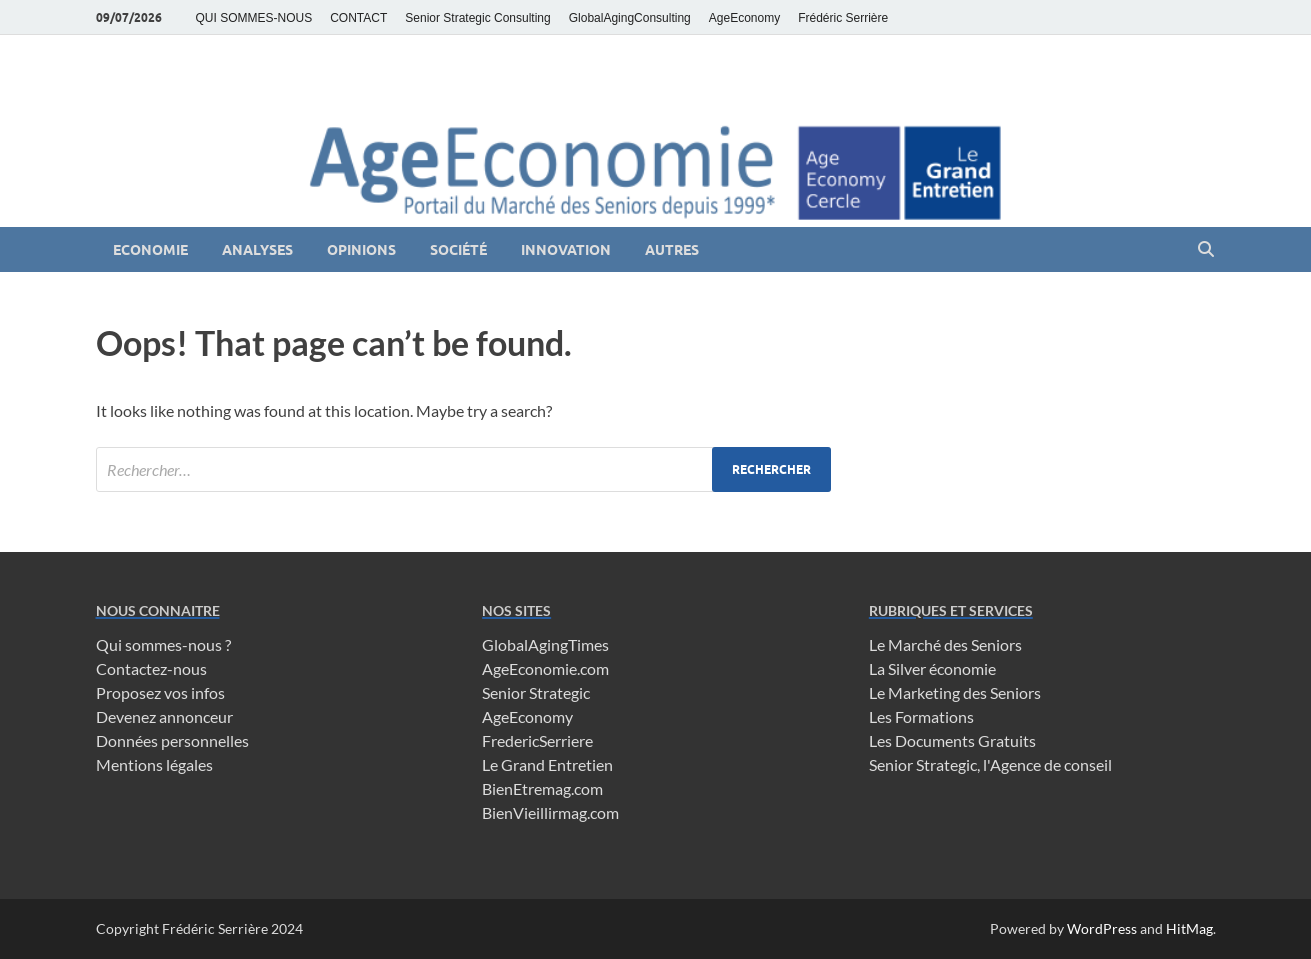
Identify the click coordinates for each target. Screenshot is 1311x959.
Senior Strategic (536, 692)
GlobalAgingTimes (545, 644)
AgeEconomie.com (545, 668)
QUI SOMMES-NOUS (254, 18)
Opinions (361, 250)
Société (458, 250)
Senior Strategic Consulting (477, 18)
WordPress (1102, 928)
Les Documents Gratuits (952, 740)
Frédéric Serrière (843, 18)
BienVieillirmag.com (550, 812)
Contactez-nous (151, 668)
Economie (150, 250)
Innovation (566, 250)
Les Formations (921, 716)
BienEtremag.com (542, 788)
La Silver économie (932, 668)
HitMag (1189, 928)
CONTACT (358, 18)
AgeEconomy (744, 18)
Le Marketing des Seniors (955, 692)
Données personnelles (172, 740)
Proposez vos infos (160, 692)
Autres (672, 250)
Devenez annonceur (164, 716)
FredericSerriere (537, 740)
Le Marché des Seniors (945, 644)
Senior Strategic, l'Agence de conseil (990, 764)
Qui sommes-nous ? (163, 644)
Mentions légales (154, 764)
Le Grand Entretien (547, 764)
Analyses (257, 250)
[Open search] (1206, 250)
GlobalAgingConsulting (630, 18)
